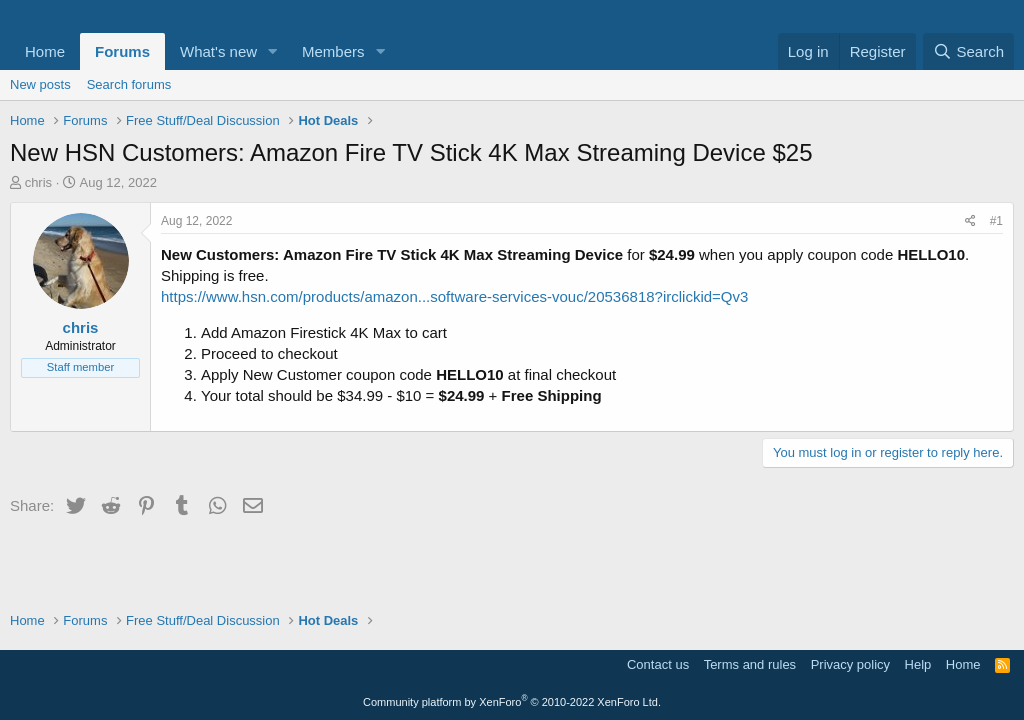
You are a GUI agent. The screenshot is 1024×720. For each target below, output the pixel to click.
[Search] (968, 51)
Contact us (658, 664)
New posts (40, 84)
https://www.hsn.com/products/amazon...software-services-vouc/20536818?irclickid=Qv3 (454, 296)
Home (45, 51)
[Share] (970, 221)
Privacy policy (850, 664)
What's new (218, 51)
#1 (996, 221)
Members (333, 51)
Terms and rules (750, 664)
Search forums (129, 84)
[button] (273, 51)
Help (918, 664)
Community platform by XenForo (512, 702)
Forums (122, 51)
